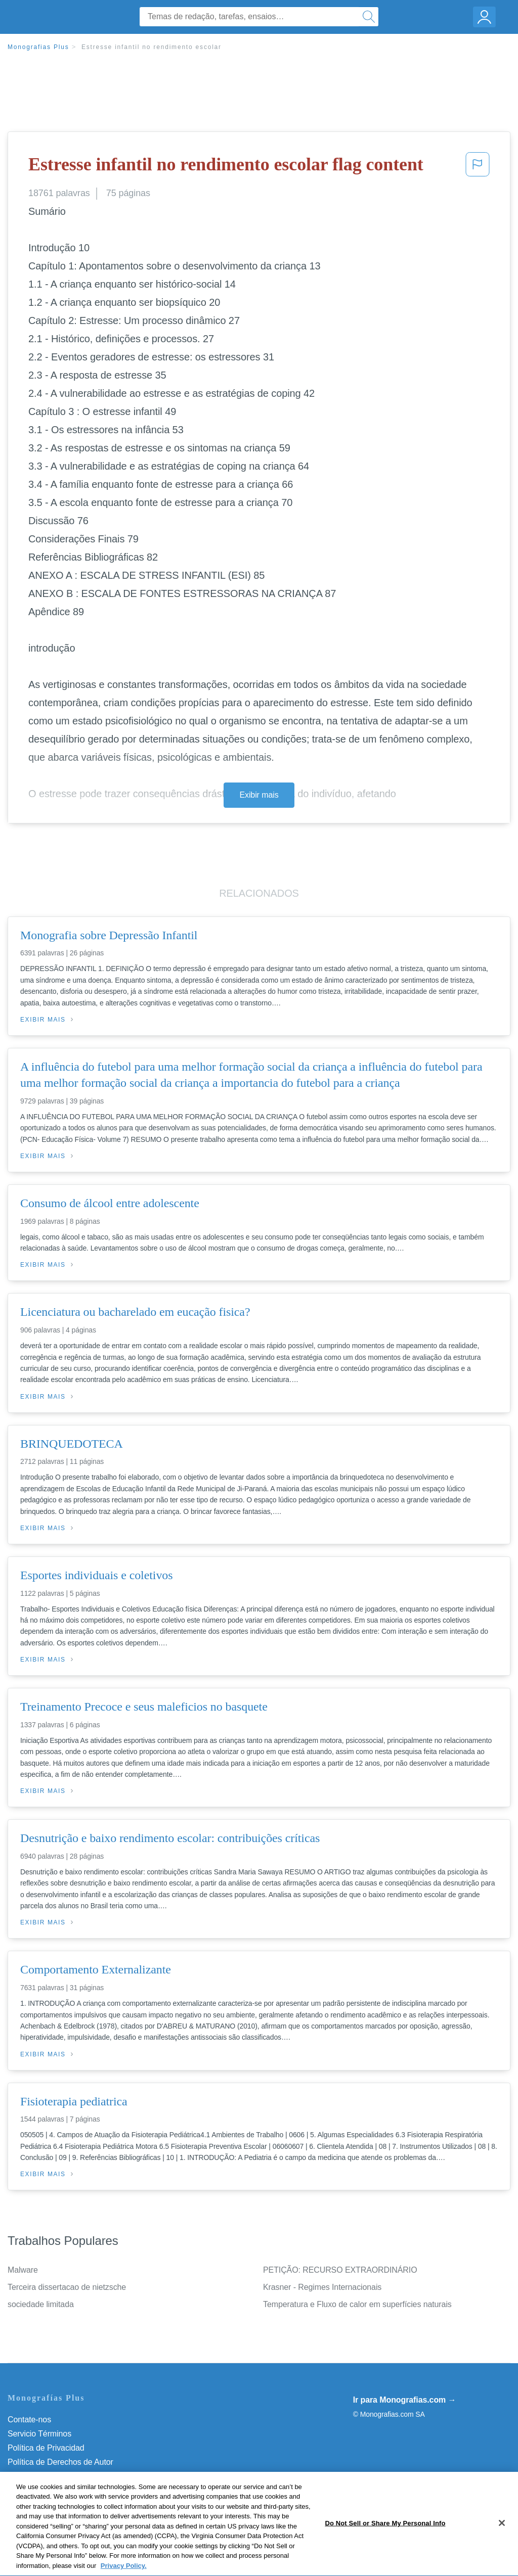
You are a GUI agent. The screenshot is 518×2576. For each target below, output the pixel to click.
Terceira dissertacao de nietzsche (67, 2287)
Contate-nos (29, 2419)
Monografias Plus (38, 47)
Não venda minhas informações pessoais (81, 2504)
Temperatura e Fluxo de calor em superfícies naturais (357, 2304)
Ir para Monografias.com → (404, 2400)
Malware (23, 2270)
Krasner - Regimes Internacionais (322, 2287)
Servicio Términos (39, 2433)
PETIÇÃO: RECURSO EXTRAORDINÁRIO (340, 2270)
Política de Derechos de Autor (60, 2462)
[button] (477, 167)
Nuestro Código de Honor (53, 2490)
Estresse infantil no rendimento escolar (151, 47)
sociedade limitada (41, 2304)
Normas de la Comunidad (53, 2476)
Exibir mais (258, 795)
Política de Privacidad (46, 2448)
